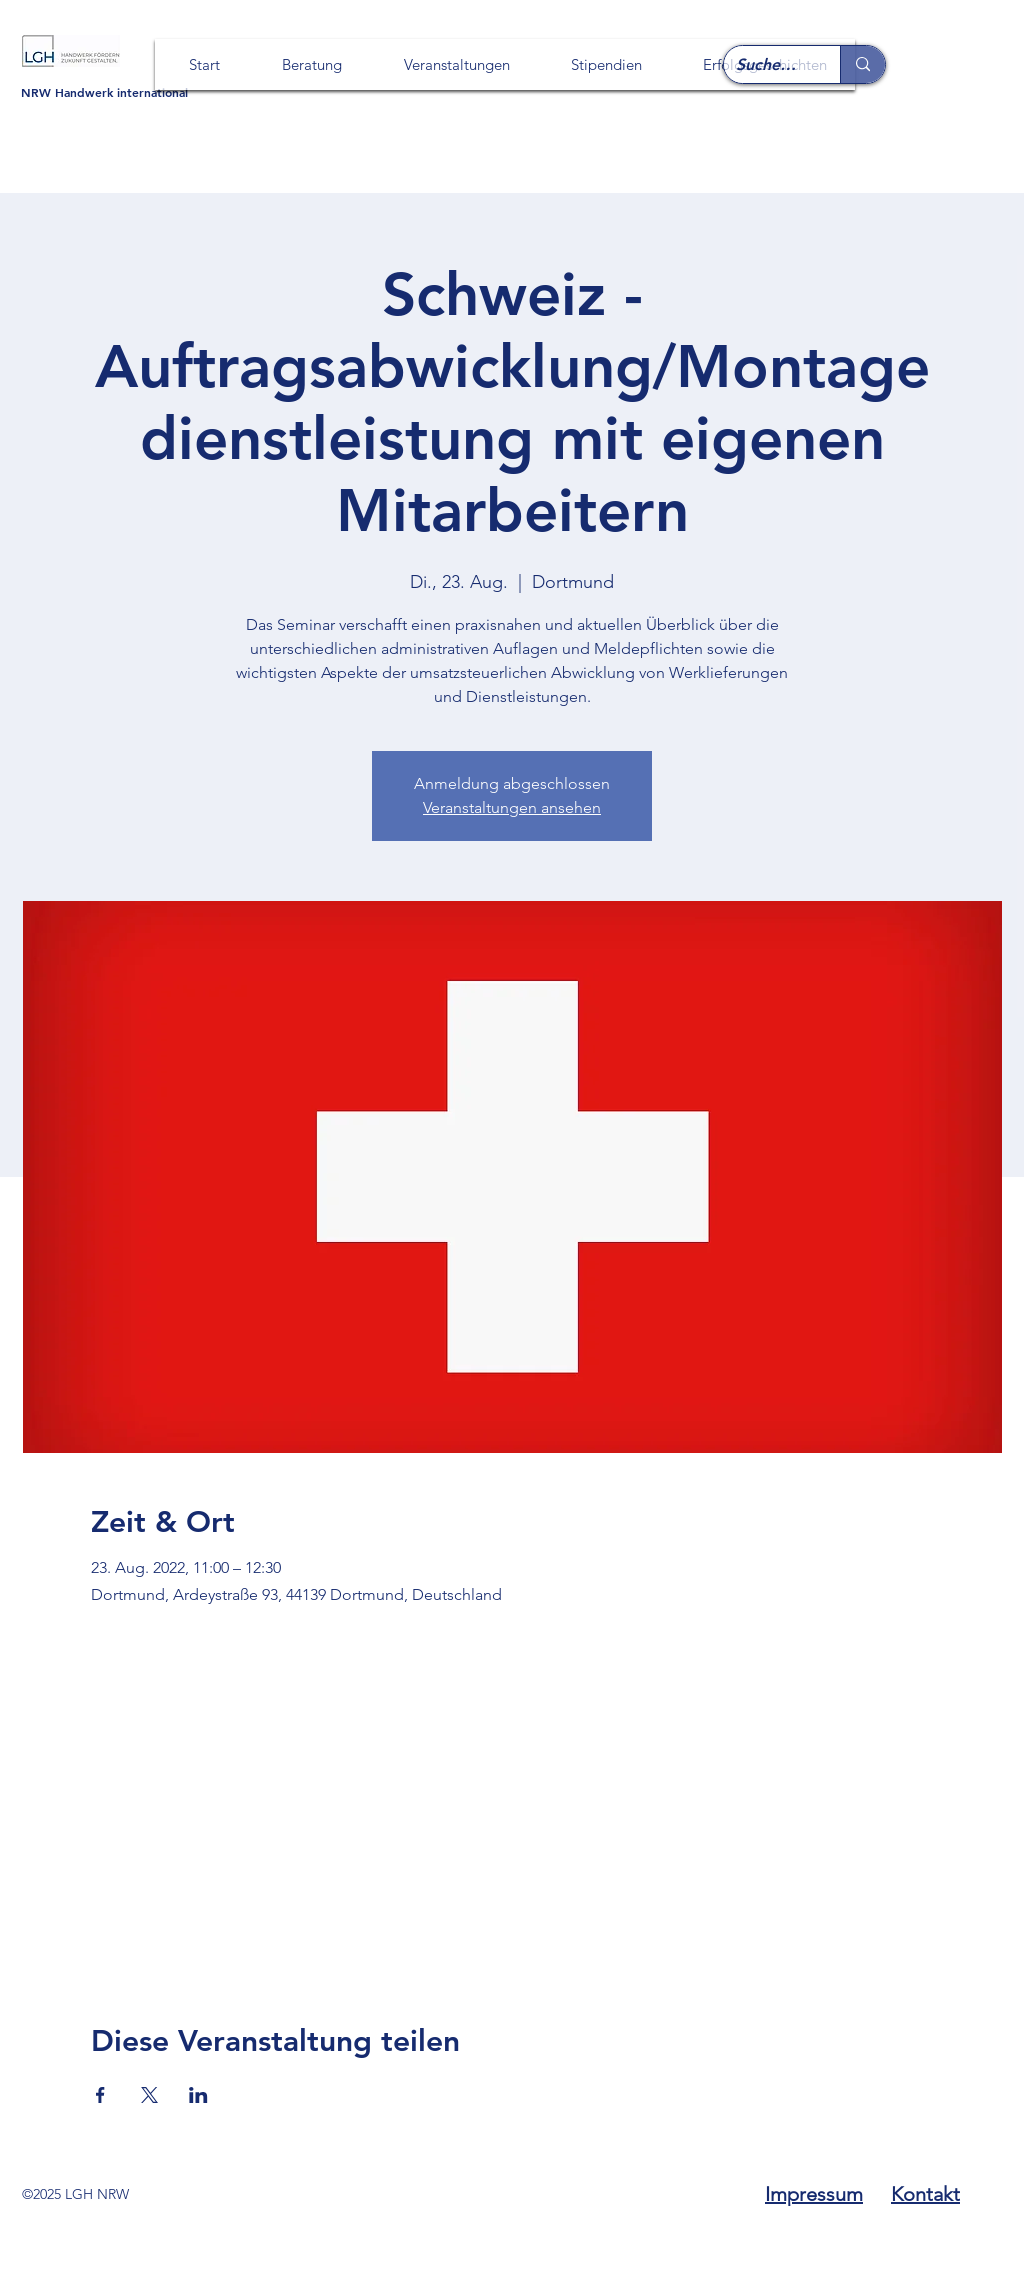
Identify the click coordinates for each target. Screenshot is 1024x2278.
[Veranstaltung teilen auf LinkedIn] (198, 2095)
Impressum (814, 2194)
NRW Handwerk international (104, 92)
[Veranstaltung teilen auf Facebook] (100, 2095)
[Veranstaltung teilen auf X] (149, 2095)
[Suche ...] (767, 65)
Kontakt (925, 2194)
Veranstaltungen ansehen (512, 807)
